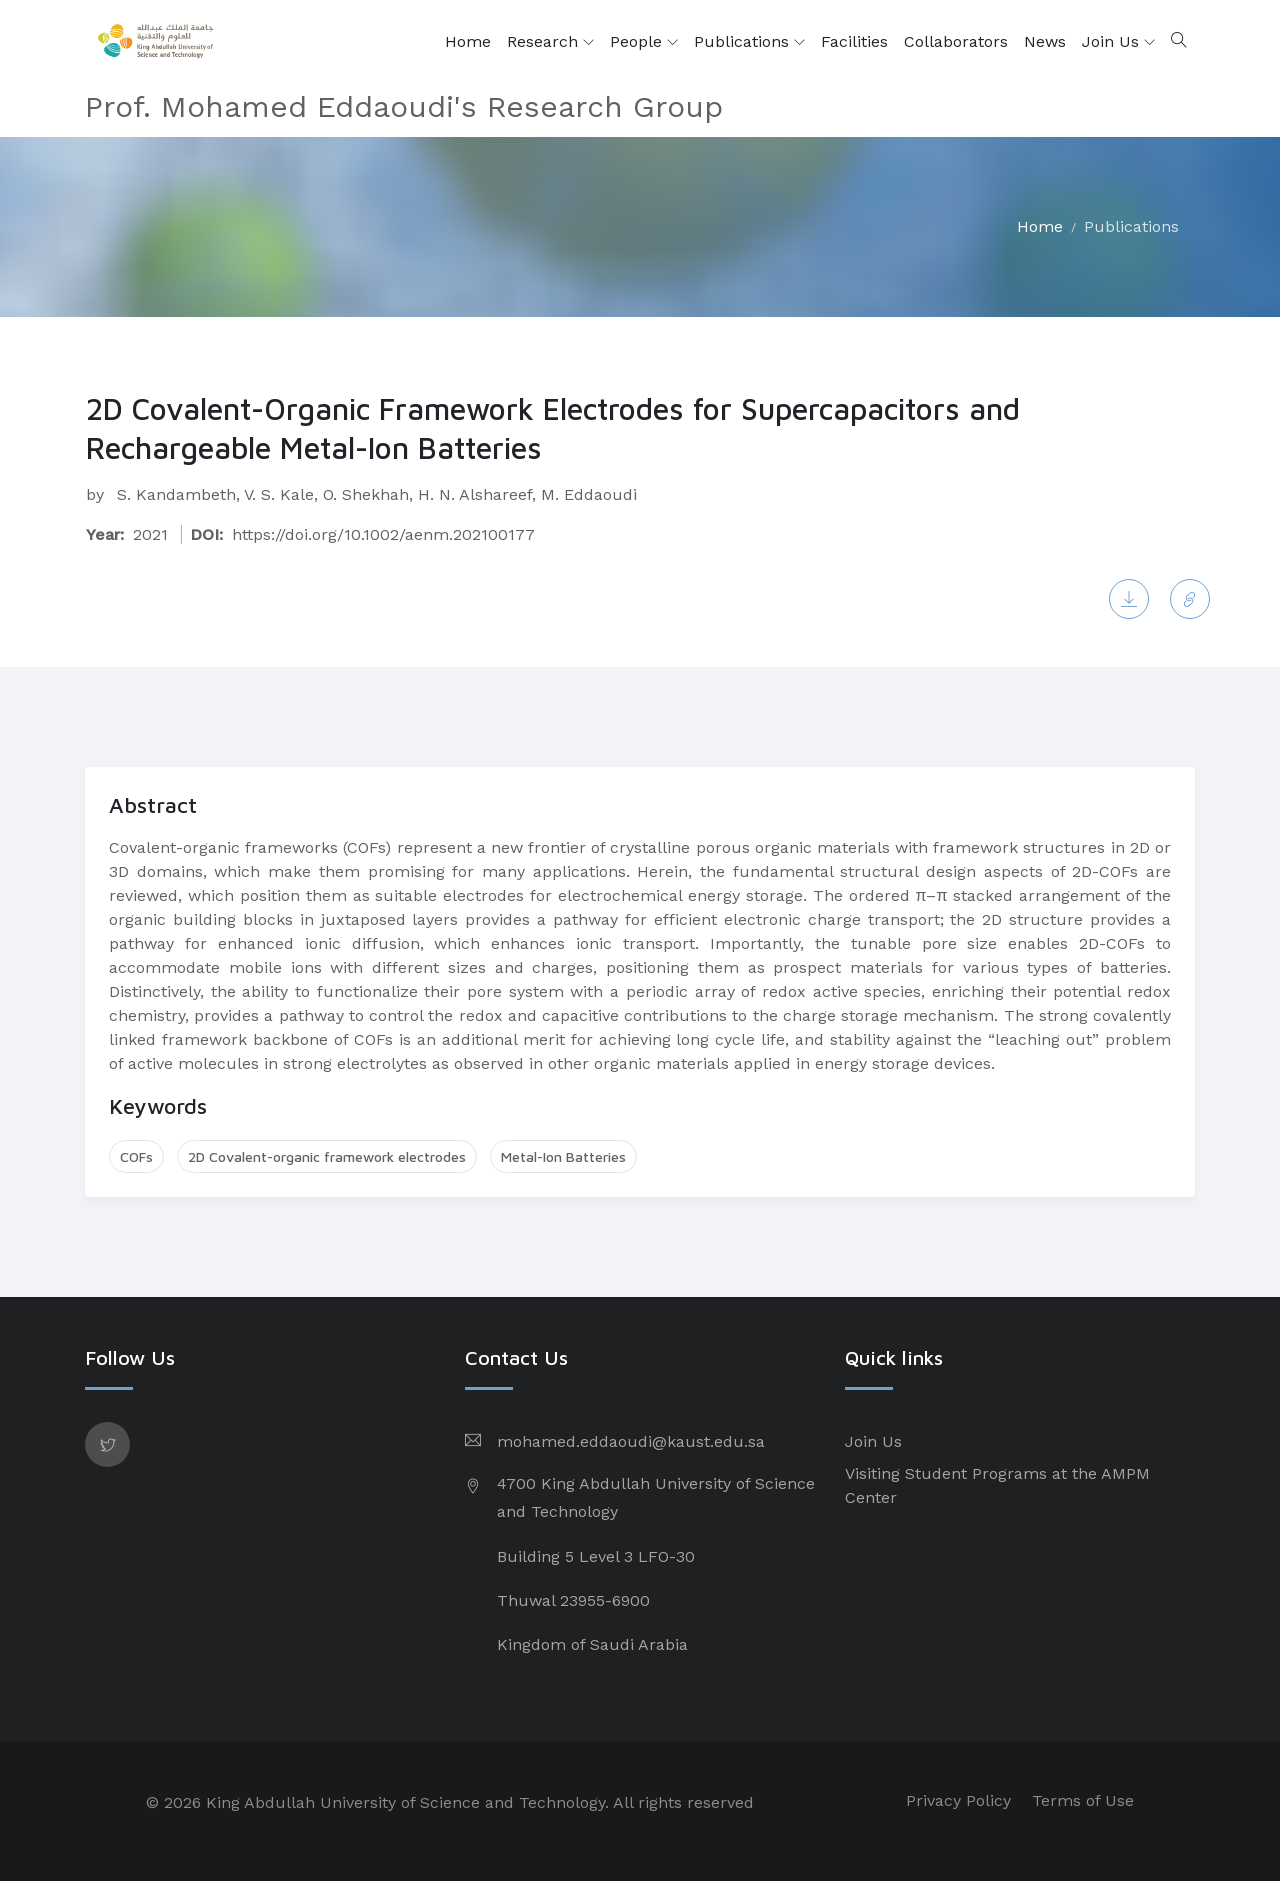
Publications (749, 42)
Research (550, 42)
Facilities (854, 41)
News (1045, 41)
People (644, 42)
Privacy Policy (958, 1800)
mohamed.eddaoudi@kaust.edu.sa (631, 1441)
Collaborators (956, 41)
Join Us (1118, 42)
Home (468, 41)
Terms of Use (1083, 1800)
